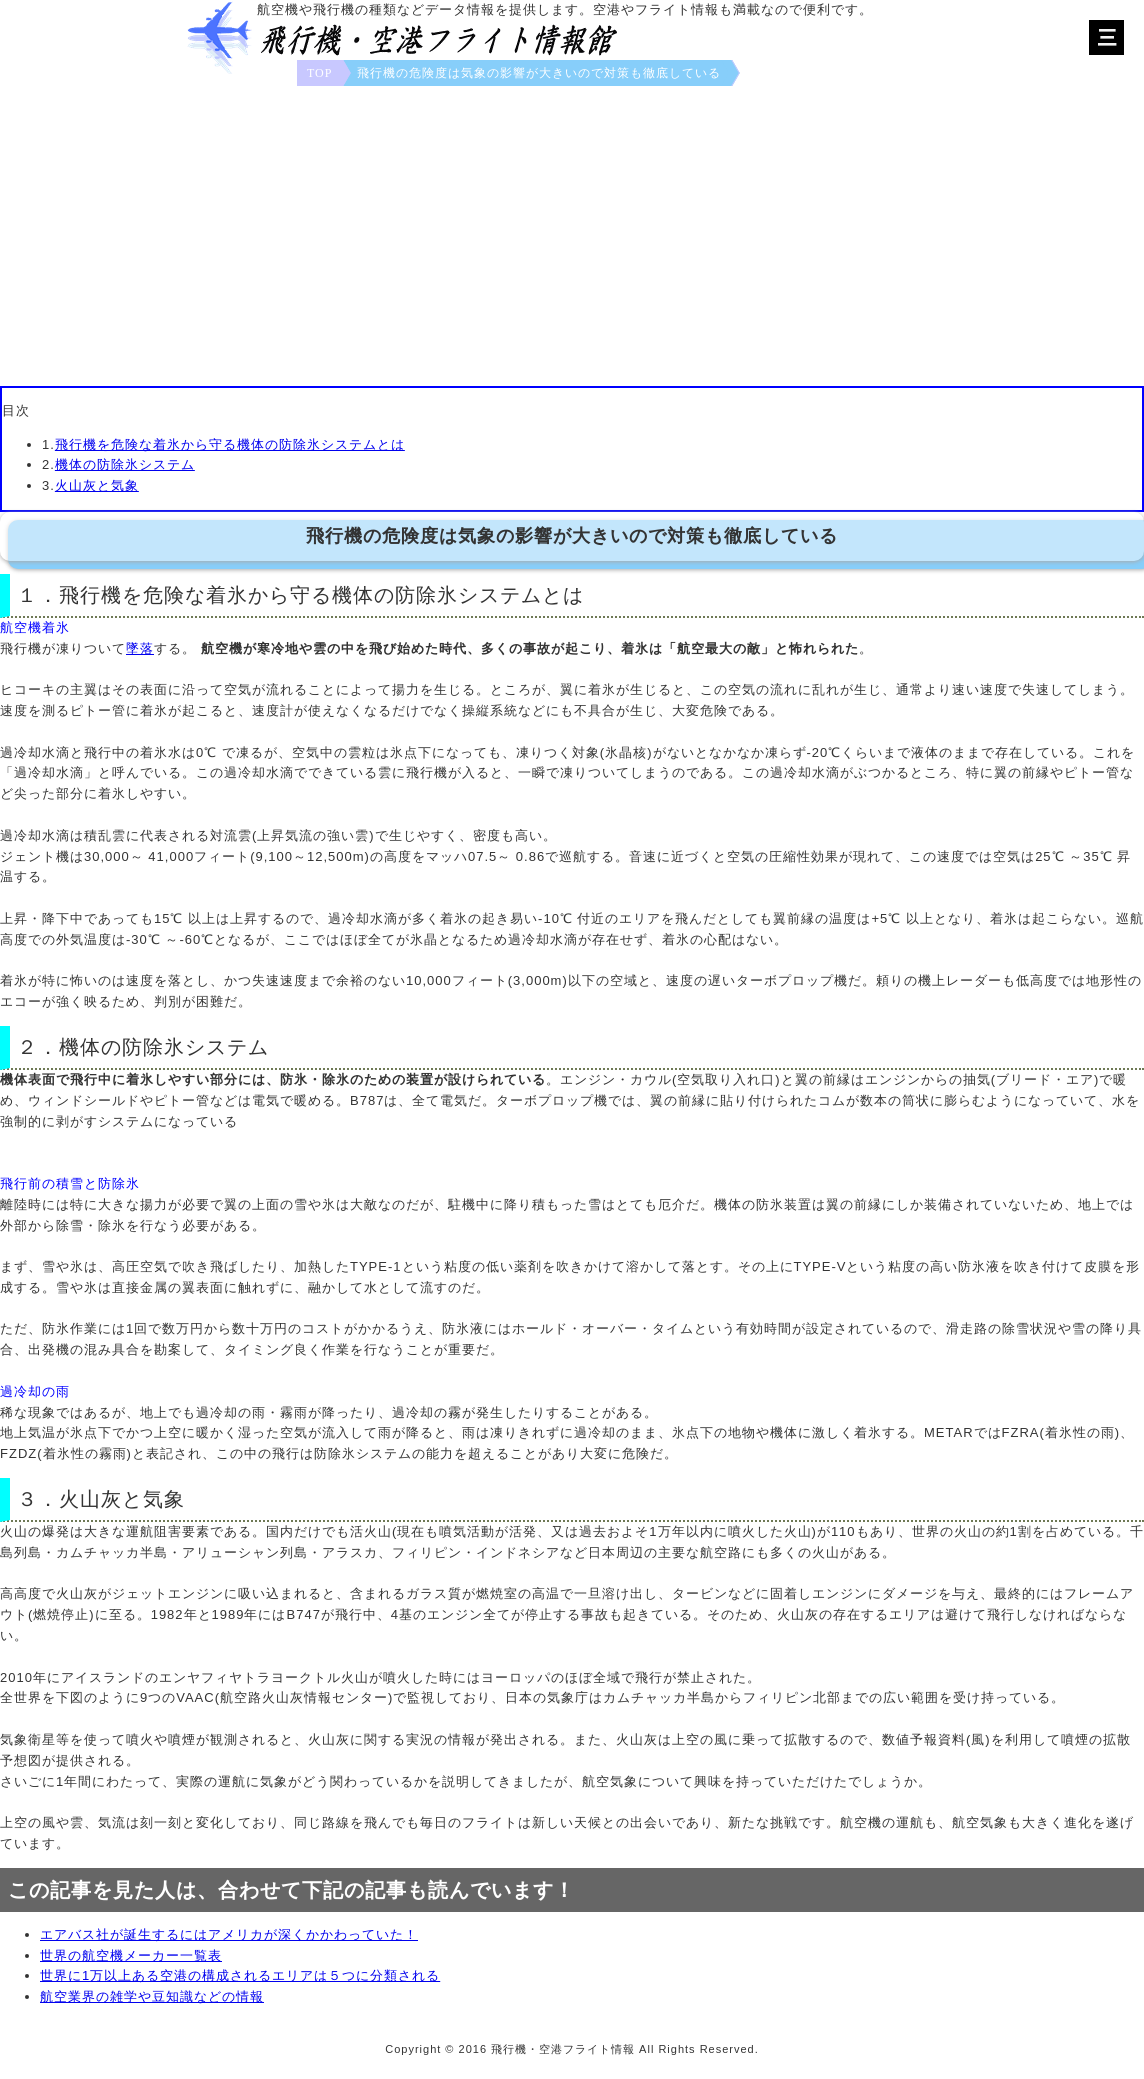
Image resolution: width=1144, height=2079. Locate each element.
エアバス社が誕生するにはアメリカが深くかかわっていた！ (229, 1934)
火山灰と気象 (97, 485)
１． (38, 595)
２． (38, 1047)
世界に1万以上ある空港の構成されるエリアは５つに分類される (240, 1975)
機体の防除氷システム (125, 464)
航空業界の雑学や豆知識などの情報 (152, 1996)
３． (38, 1499)
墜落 (140, 648)
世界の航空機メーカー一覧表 (131, 1955)
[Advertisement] (572, 236)
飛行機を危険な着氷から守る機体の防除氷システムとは (230, 444)
